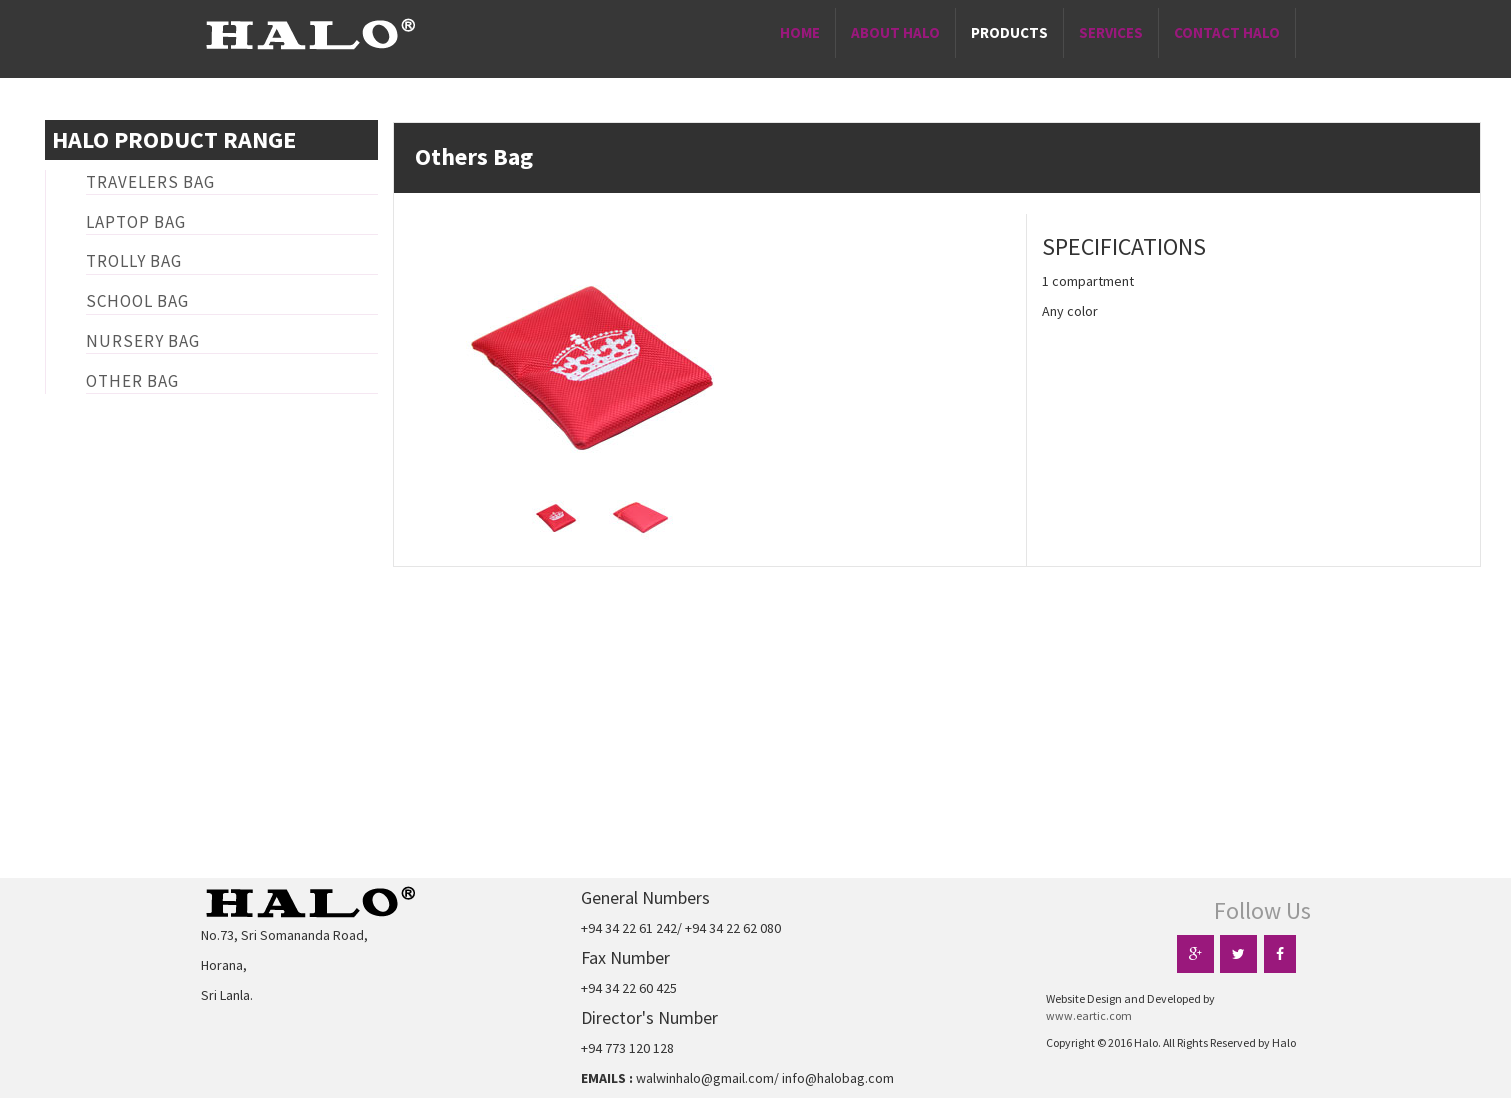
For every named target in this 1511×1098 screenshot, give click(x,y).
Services (1111, 32)
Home (800, 32)
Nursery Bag (143, 341)
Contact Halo (1227, 32)
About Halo (895, 32)
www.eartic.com (1089, 1015)
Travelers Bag (150, 182)
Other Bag (132, 381)
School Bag (137, 301)
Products (1009, 32)
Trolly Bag (134, 261)
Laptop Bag (136, 222)
